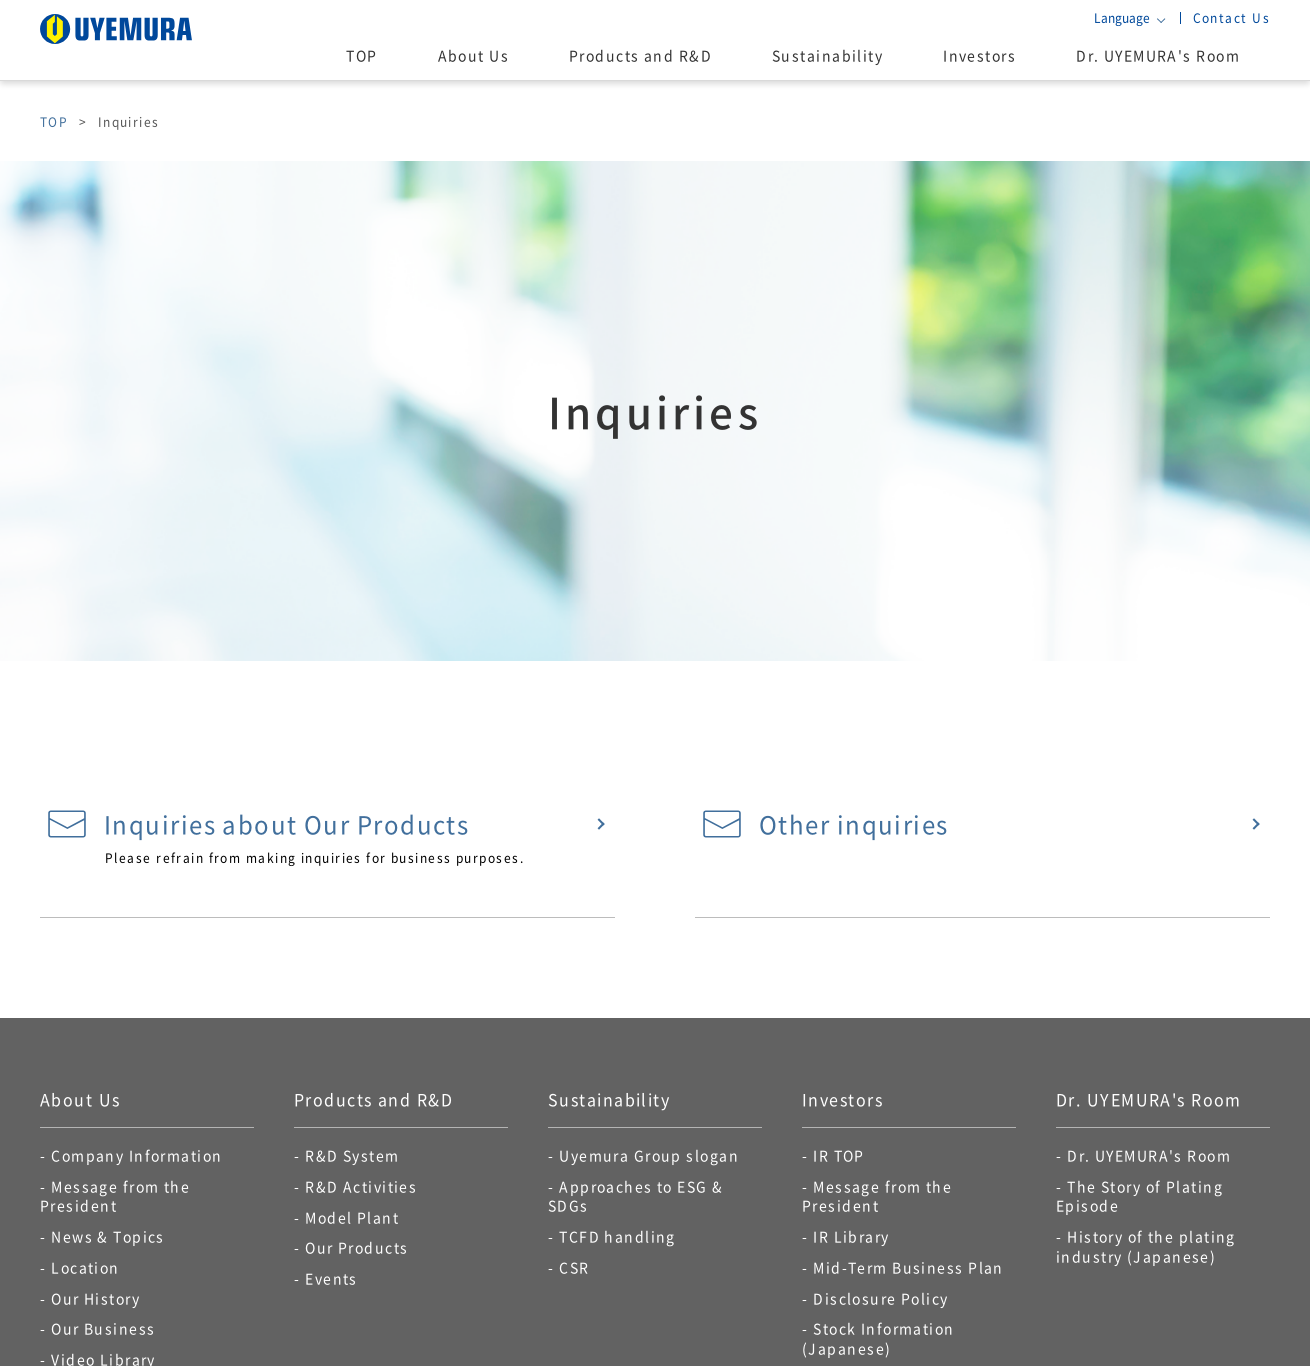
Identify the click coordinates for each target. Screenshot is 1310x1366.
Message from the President (115, 1196)
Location (85, 1267)
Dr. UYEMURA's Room (1158, 55)
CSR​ (574, 1267)
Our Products (356, 1247)
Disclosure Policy (880, 1298)
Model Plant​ (352, 1217)
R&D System (352, 1155)
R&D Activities (361, 1186)
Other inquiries (825, 824)
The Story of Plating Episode (1139, 1196)
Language (1122, 18)
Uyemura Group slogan (649, 1155)
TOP (361, 55)
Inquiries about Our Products (257, 824)
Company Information (136, 1155)
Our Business (103, 1328)
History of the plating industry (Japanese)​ (1146, 1246)
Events (331, 1278)
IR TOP (839, 1155)
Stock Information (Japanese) (878, 1338)
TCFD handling (617, 1236)
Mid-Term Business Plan (908, 1267)
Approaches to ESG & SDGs (636, 1196)
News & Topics (108, 1236)
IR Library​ (851, 1236)
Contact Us (1231, 17)
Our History (95, 1298)
